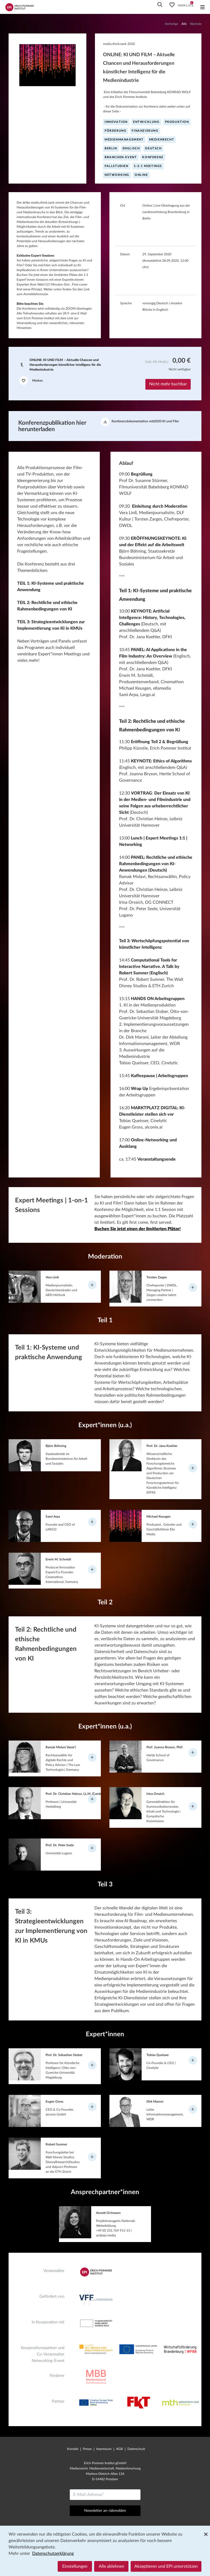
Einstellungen (74, 2566)
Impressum (104, 2449)
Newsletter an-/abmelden (105, 2511)
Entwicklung (146, 121)
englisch (131, 148)
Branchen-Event (121, 157)
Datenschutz (136, 2449)
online (141, 174)
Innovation (116, 121)
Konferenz (152, 157)
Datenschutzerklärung (53, 2553)
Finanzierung (145, 130)
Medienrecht (161, 139)
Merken (31, 380)
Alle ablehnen (111, 2566)
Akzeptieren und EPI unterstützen (166, 2566)
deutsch (153, 148)
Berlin (111, 148)
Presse (87, 2449)
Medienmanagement (124, 139)
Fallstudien (116, 166)
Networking (117, 174)
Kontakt (72, 2449)
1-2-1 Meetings (148, 166)
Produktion (177, 121)
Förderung (115, 130)
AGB (119, 2449)
